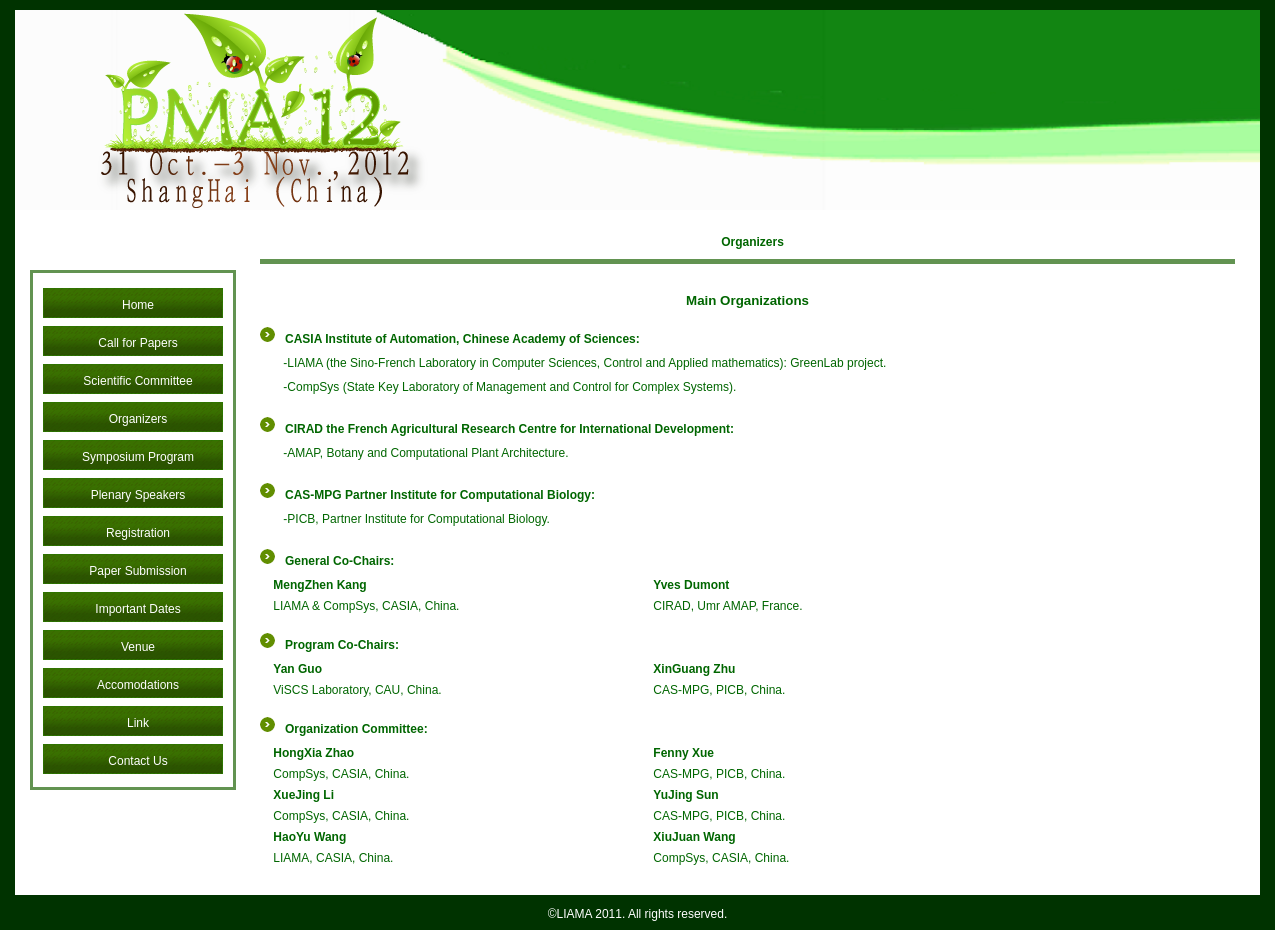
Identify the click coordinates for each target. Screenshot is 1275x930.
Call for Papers (137, 343)
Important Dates (137, 609)
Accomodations (138, 685)
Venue (138, 647)
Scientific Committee (137, 381)
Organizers (138, 419)
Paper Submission (137, 571)
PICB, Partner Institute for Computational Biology (416, 519)
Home (138, 305)
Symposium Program (138, 457)
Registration (138, 533)
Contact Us (137, 761)
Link (138, 723)
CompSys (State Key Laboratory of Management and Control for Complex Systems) (510, 387)
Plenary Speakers (138, 495)
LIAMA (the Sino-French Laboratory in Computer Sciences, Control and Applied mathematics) (535, 363)
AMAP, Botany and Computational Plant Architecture (426, 453)
